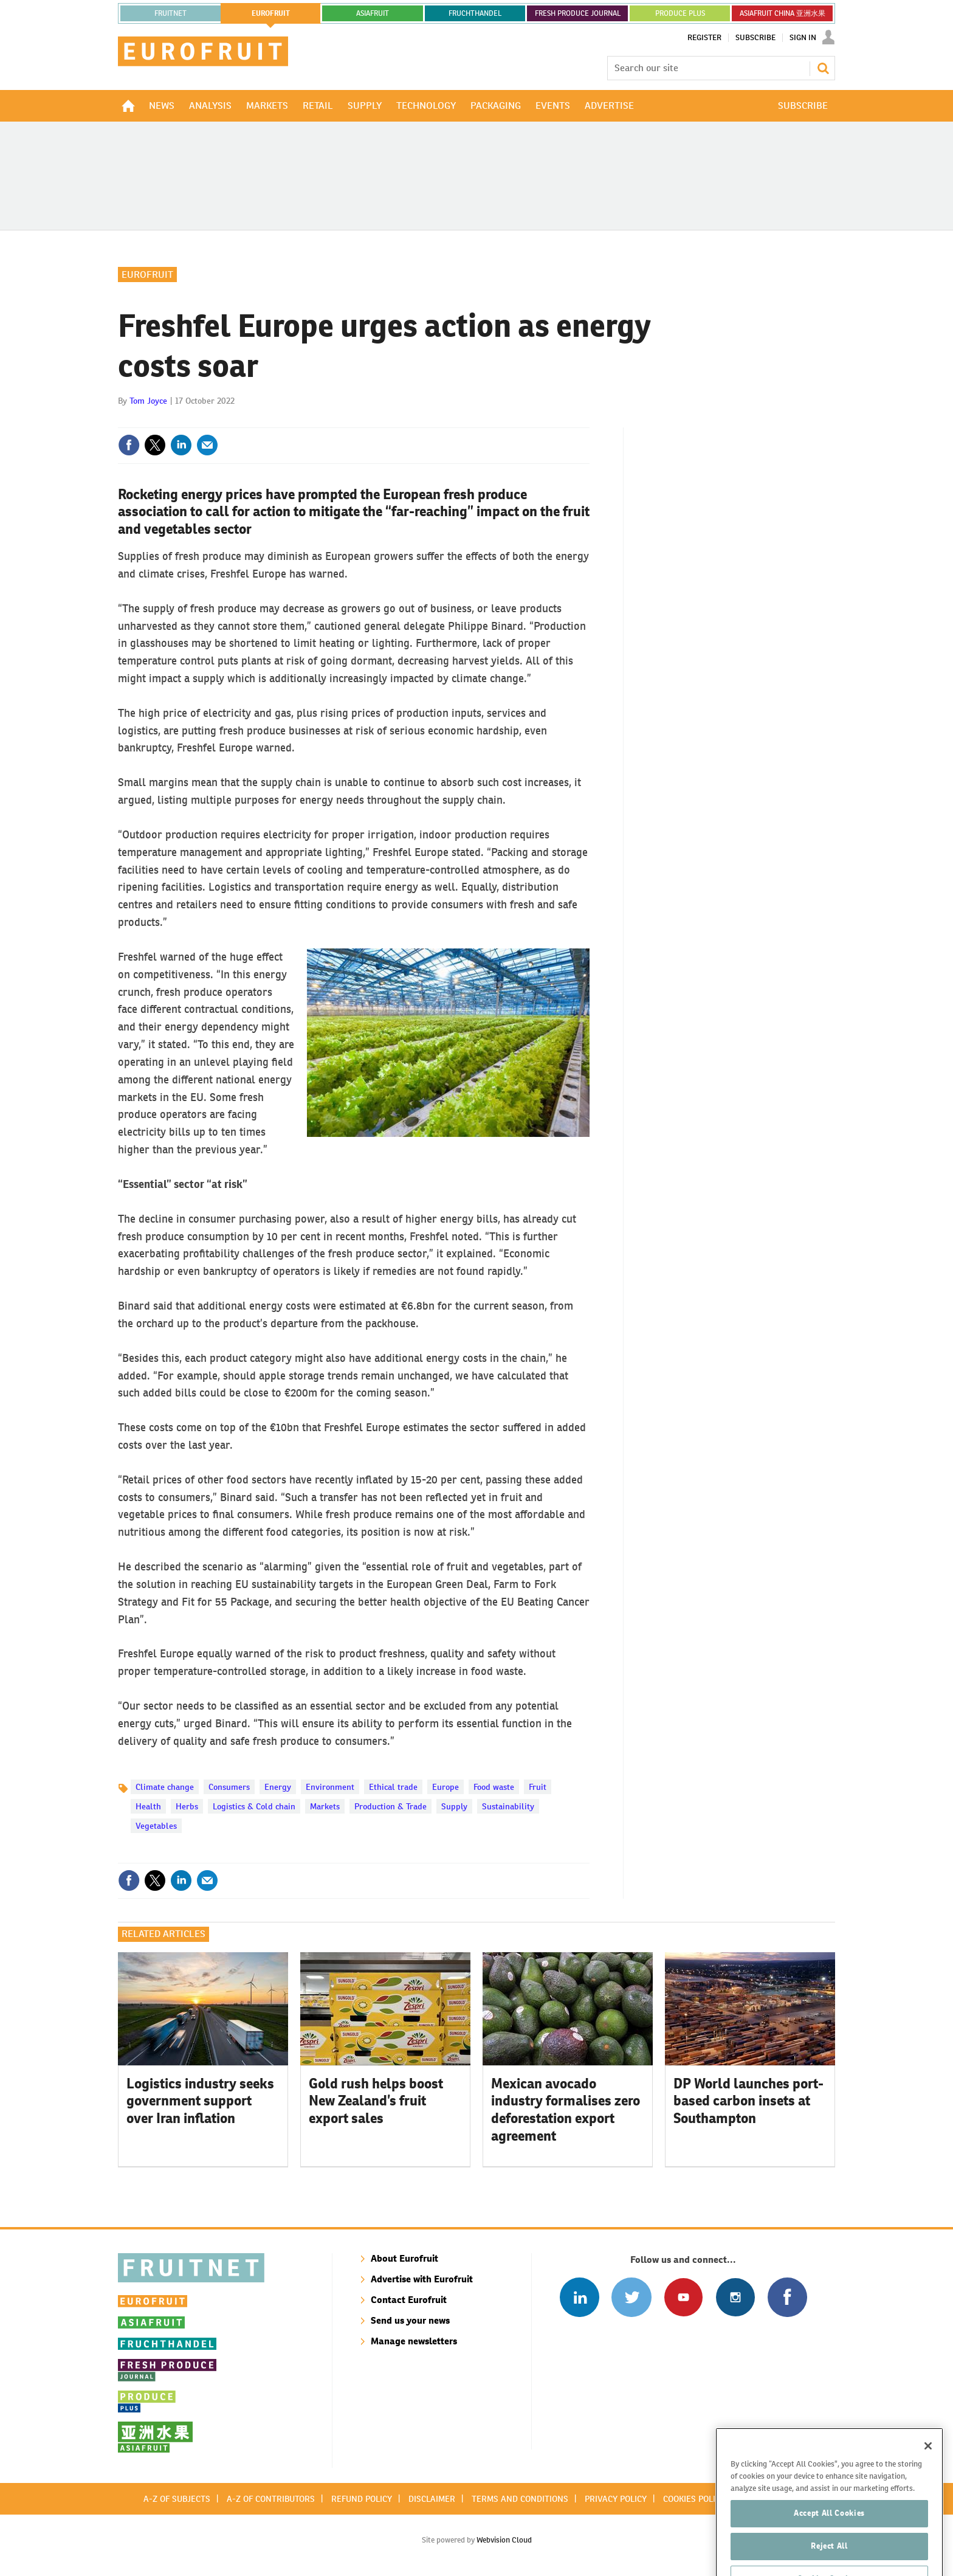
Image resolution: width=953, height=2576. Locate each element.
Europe (445, 1786)
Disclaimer (431, 2498)
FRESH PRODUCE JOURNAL (578, 13)
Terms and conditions (520, 2498)
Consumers (229, 1786)
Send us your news (410, 2320)
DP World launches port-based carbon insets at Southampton (748, 2101)
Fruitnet (170, 13)
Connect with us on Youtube (683, 2297)
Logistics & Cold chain (254, 1806)
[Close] (928, 2478)
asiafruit (372, 13)
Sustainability (508, 1806)
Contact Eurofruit (409, 2299)
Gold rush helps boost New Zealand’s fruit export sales (376, 2101)
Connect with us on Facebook (787, 2297)
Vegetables (156, 1825)
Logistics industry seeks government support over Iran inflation (200, 2101)
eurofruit (271, 13)
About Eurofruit (404, 2258)
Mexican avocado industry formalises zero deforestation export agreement (565, 2109)
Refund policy (361, 2498)
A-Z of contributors (271, 2498)
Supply (454, 1806)
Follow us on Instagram (735, 2297)
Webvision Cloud (504, 2540)
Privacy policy (616, 2498)
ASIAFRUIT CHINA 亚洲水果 (782, 13)
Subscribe (755, 37)
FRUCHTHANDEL (475, 13)
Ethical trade (393, 1786)
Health (148, 1806)
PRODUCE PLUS (680, 13)
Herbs (187, 1806)
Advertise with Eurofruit (422, 2279)
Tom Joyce (148, 400)
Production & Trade (390, 1806)
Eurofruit (147, 274)
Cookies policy (694, 2498)
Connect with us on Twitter (631, 2297)
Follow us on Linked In (579, 2297)
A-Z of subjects (176, 2498)
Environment (330, 1786)
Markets (325, 1806)
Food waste (493, 1786)
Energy (277, 1786)
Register (704, 37)
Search (823, 68)
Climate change (165, 1786)
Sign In (803, 37)
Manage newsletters (414, 2341)
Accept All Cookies (829, 2545)
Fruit (537, 1786)
